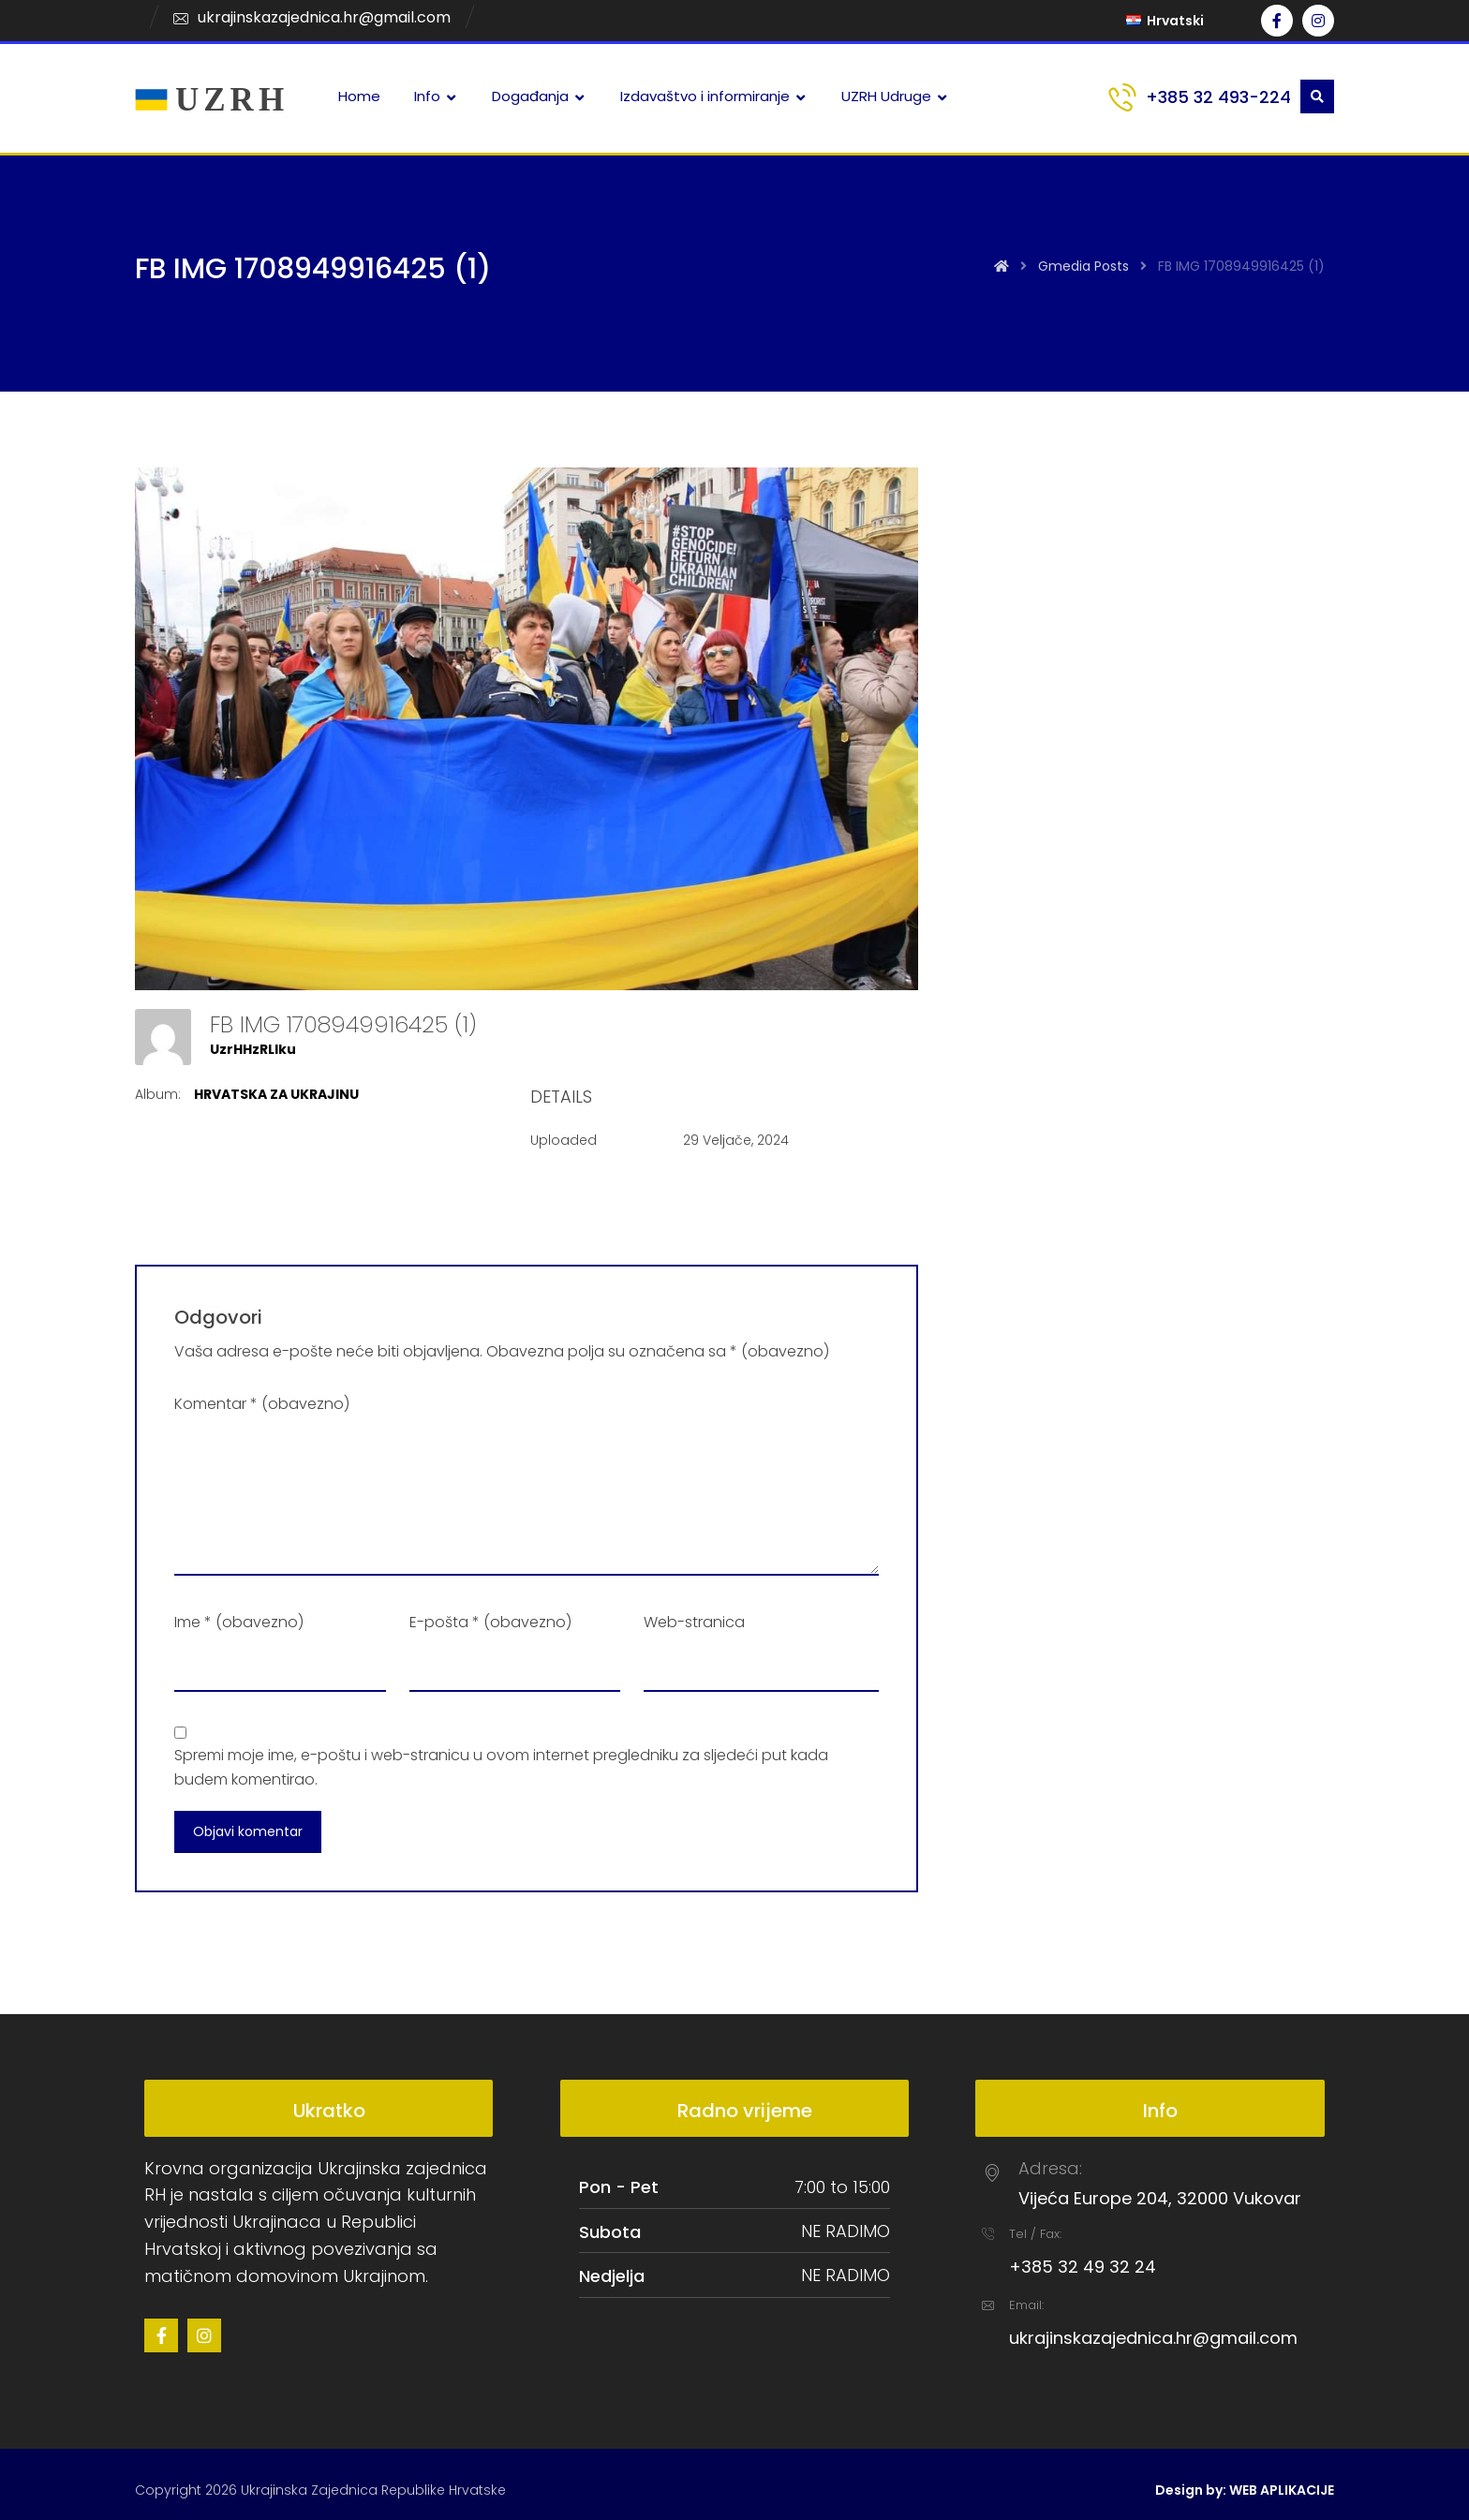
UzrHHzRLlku (253, 1049)
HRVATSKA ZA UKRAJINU (276, 1094)
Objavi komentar (248, 1831)
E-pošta (490, 1622)
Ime (239, 1622)
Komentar (261, 1404)
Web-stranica (694, 1622)
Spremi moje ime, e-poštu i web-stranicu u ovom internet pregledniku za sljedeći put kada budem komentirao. (501, 1767)
